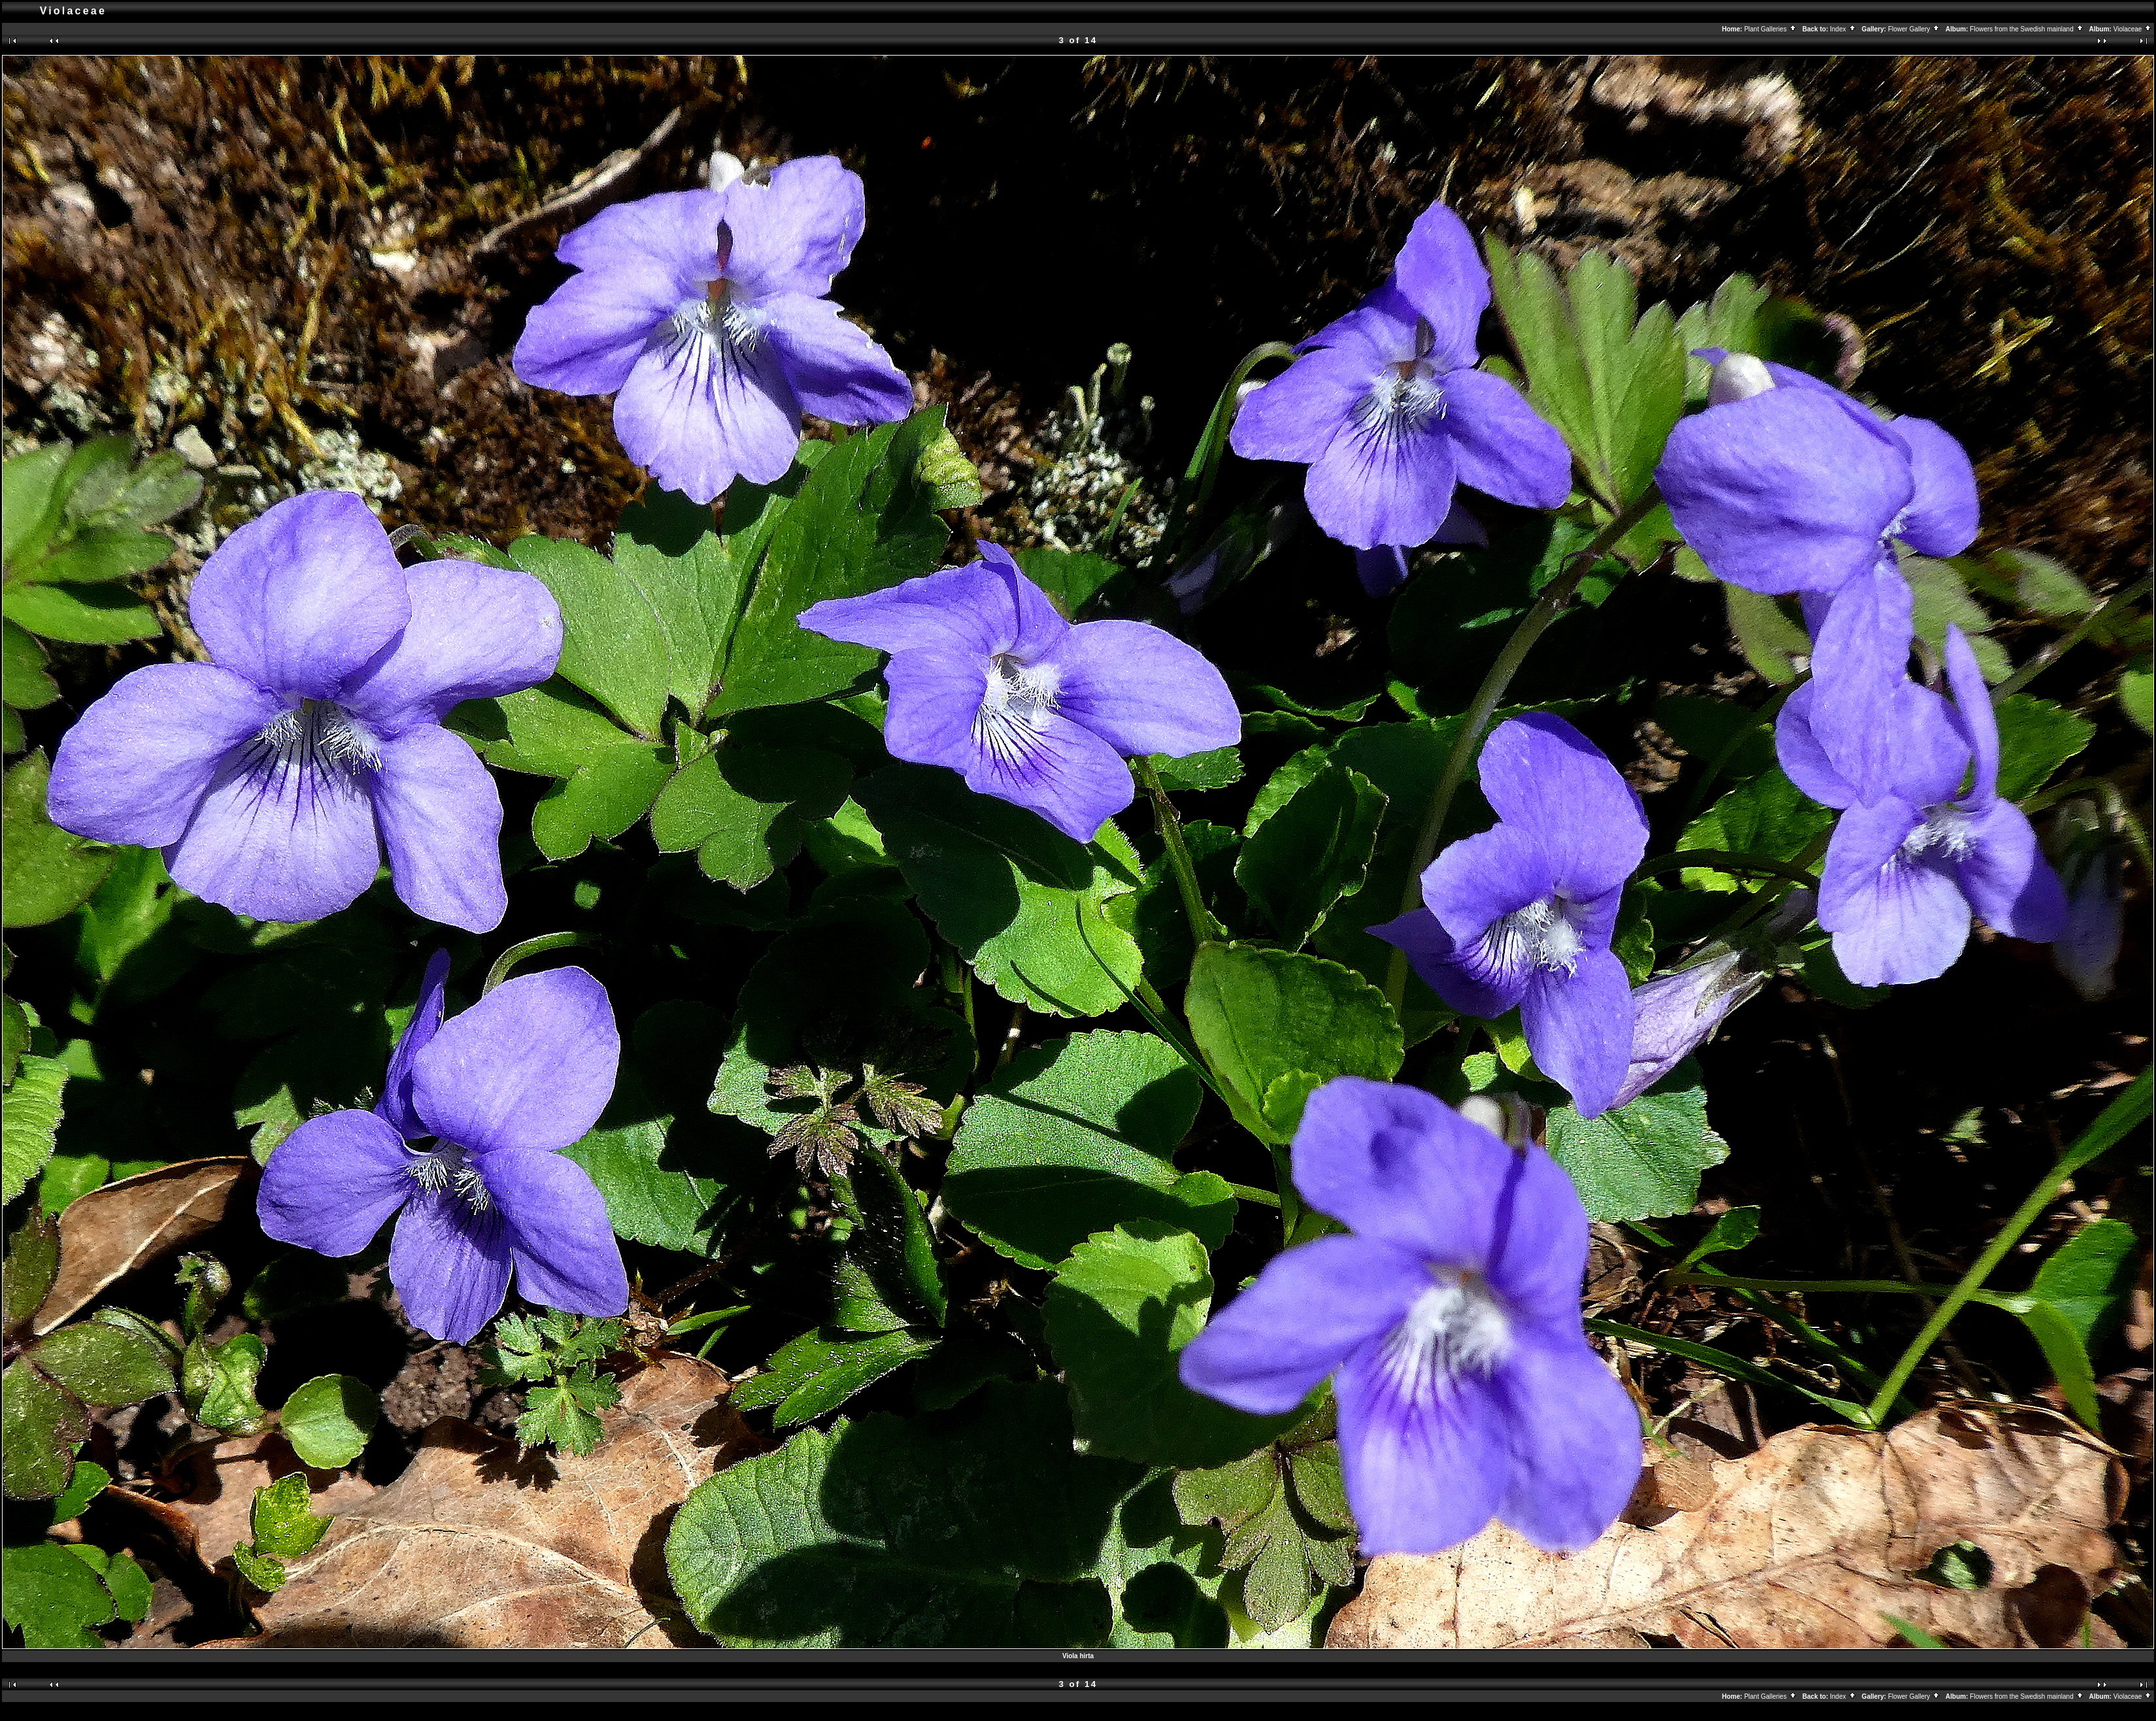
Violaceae (2133, 29)
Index (1843, 29)
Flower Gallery (1914, 29)
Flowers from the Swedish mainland (2026, 29)
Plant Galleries (1770, 29)
